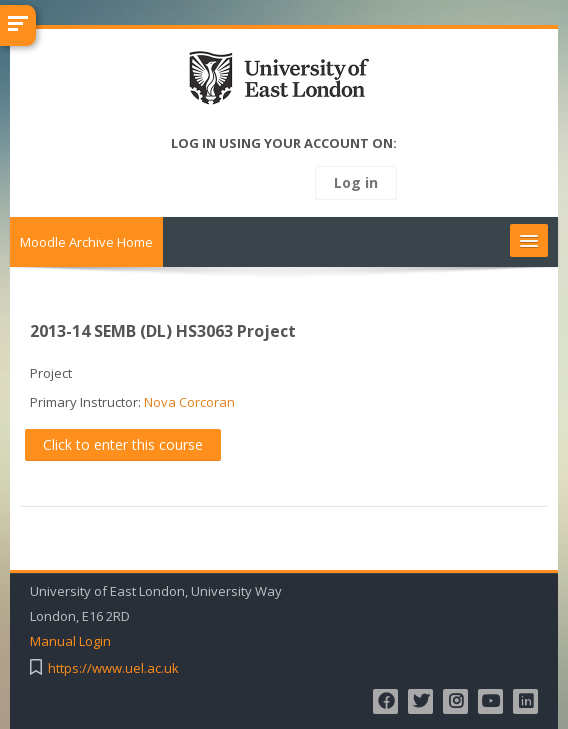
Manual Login (70, 641)
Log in (356, 182)
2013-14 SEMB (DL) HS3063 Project (163, 331)
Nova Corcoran (189, 402)
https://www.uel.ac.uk (113, 668)
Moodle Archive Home (86, 242)
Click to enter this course (123, 444)
